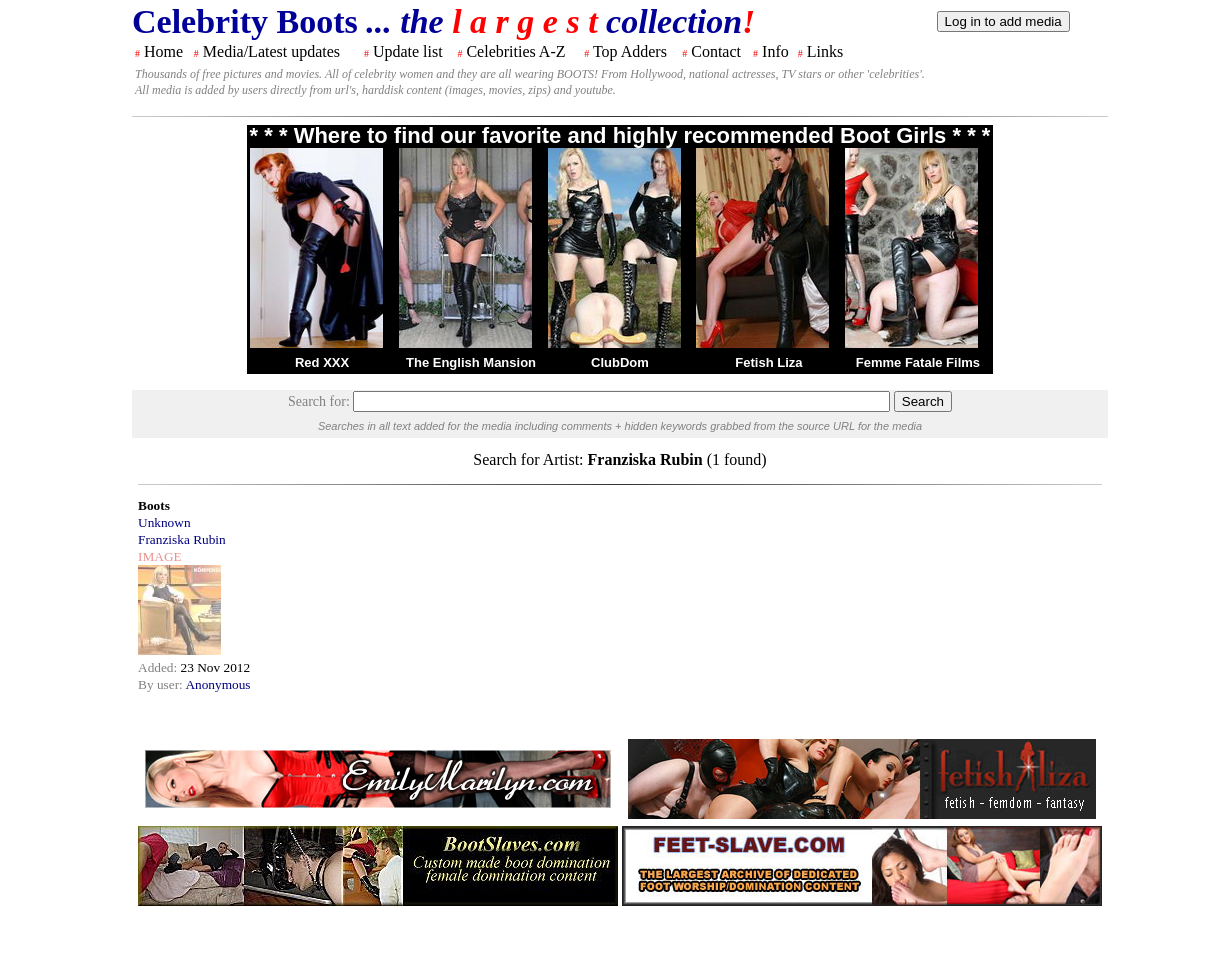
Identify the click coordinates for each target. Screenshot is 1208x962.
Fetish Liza (768, 362)
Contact (716, 51)
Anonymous (217, 684)
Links (825, 51)
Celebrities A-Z (515, 51)
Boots (154, 505)
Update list (408, 51)
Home (163, 51)
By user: (161, 684)
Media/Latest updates (271, 51)
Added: (159, 667)
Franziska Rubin (182, 539)
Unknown (164, 522)
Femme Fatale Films (918, 362)
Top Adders (630, 51)
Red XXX (322, 362)
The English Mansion (471, 362)
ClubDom (620, 362)
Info (775, 51)
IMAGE (160, 556)
